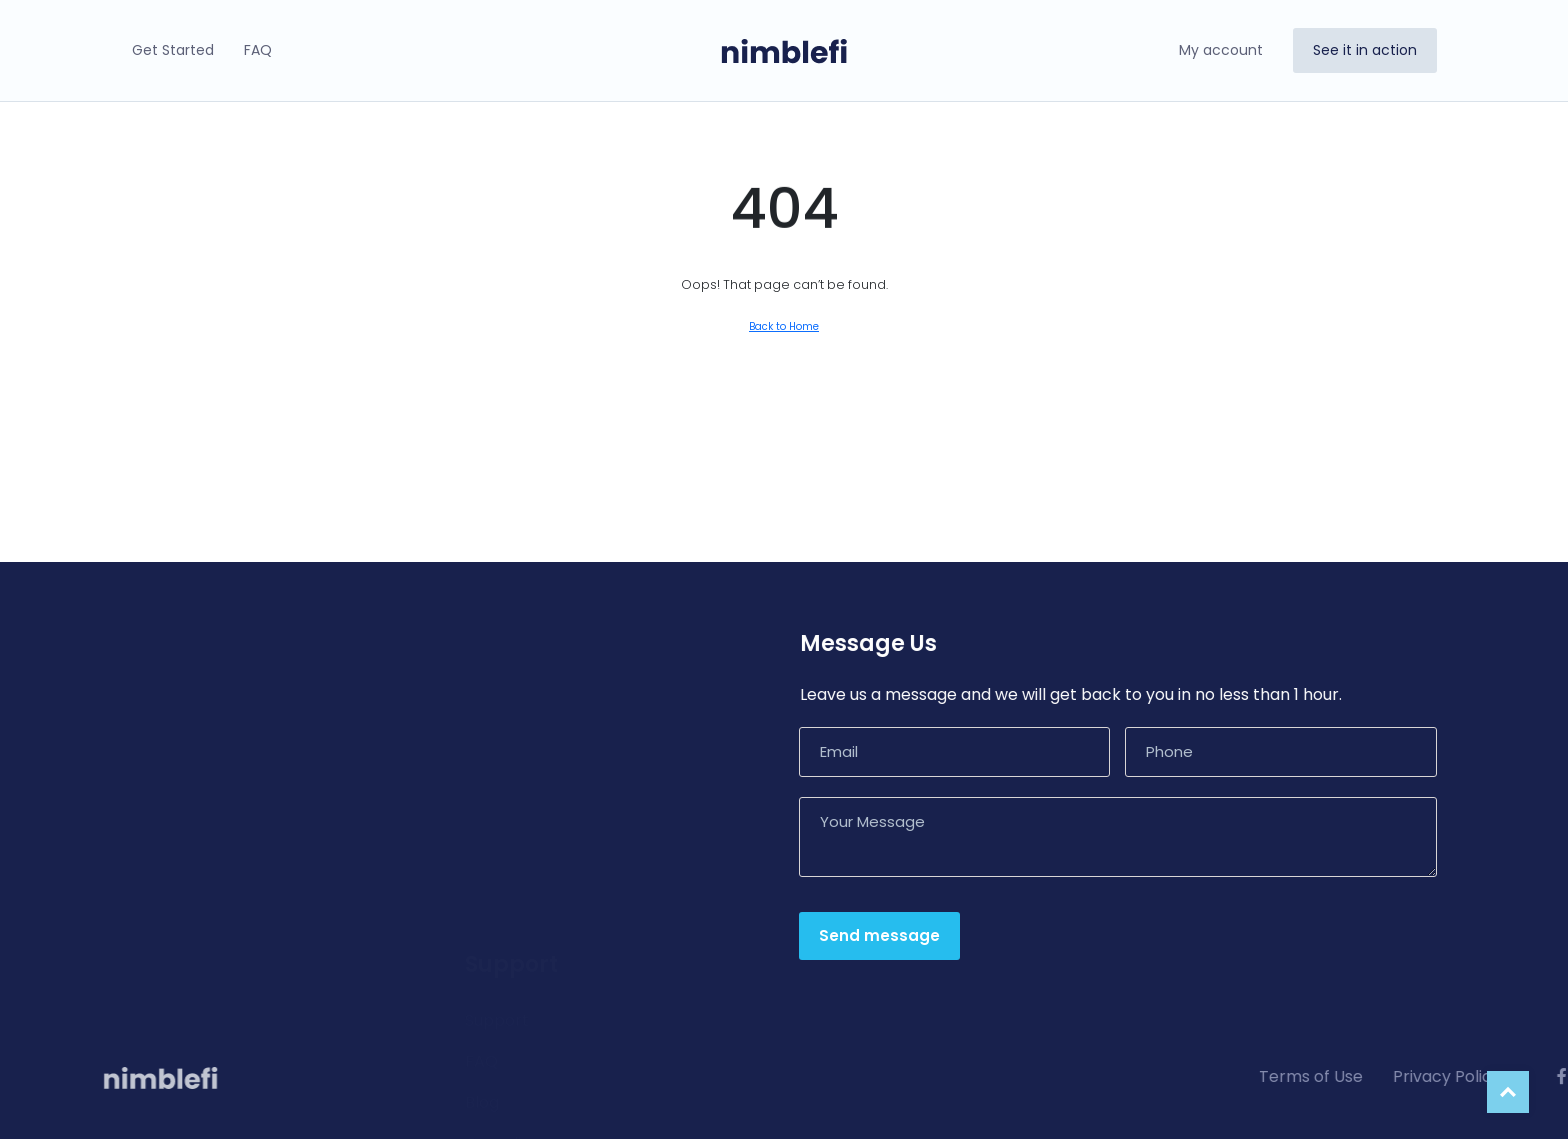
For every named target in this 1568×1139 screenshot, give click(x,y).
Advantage (167, 740)
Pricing (150, 904)
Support (497, 707)
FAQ (258, 50)
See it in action (1365, 50)
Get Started (173, 50)
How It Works (175, 699)
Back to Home (784, 326)
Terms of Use (1484, 1076)
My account (1221, 50)
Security (156, 863)
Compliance (513, 830)
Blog (482, 789)
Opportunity (172, 781)
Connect (158, 822)
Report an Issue (526, 871)
